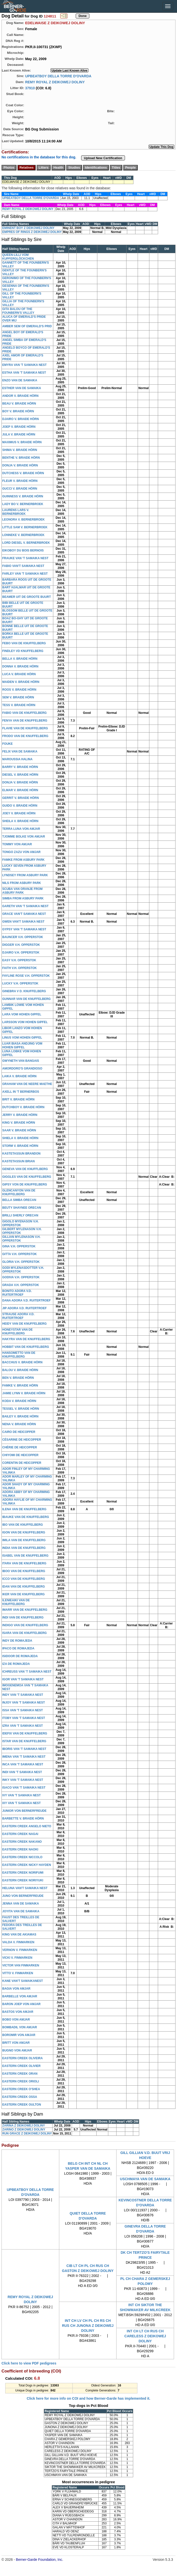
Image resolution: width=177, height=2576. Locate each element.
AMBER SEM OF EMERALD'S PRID (27, 326)
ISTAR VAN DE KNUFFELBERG (24, 1741)
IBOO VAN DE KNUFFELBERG (23, 1571)
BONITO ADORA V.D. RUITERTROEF (17, 1292)
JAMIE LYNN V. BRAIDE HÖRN (23, 1393)
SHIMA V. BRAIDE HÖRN (19, 450)
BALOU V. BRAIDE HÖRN (20, 1370)
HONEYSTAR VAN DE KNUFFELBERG (17, 1331)
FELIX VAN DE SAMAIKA (19, 751)
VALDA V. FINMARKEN (18, 1942)
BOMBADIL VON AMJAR (19, 2027)
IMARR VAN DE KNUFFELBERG (24, 1609)
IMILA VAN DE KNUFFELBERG (24, 1540)
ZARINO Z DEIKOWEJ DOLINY (23, 2129)
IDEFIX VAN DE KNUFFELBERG (24, 1733)
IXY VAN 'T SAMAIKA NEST (21, 1803)
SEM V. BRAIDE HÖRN (18, 697)
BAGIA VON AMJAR (16, 1988)
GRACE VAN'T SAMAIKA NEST (24, 914)
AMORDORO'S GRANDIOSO (22, 1068)
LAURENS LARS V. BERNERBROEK (15, 512)
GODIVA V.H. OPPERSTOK (21, 1277)
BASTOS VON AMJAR (17, 2012)
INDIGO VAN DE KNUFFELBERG (25, 1625)
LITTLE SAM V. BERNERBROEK (25, 527)
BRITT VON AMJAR (16, 2042)
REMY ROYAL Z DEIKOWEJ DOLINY (55, 82)
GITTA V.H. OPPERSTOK (19, 1254)
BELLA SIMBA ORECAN (19, 1200)
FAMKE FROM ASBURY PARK (23, 859)
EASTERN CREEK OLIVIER (21, 2066)
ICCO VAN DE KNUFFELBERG (23, 1579)
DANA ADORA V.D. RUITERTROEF (26, 1300)
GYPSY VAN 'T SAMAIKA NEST (24, 929)
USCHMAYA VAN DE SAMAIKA (145, 2179)
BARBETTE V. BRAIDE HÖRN (23, 1818)
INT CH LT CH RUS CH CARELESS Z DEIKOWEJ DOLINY (145, 2336)
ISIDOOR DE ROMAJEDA (20, 1656)
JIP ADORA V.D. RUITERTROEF (24, 1308)
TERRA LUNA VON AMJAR (21, 829)
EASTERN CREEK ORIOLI (20, 2081)
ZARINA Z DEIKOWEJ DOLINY (23, 2125)
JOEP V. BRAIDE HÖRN (18, 427)
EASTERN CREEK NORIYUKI (22, 1880)
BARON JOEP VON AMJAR (21, 2004)
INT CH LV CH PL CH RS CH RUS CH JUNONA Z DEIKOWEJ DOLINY (88, 2326)
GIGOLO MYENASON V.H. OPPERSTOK (20, 1223)
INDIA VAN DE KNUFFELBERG (24, 1548)
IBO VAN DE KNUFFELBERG (22, 1524)
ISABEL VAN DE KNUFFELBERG (25, 1555)
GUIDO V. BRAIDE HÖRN (19, 805)
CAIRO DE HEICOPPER (18, 1432)
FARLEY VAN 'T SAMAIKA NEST (25, 573)
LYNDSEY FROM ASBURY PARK (25, 875)
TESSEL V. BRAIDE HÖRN (20, 1408)
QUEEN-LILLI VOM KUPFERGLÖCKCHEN (18, 256)
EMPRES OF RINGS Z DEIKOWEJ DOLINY (32, 232)
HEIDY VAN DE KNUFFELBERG (24, 1323)
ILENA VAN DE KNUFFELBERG (24, 1509)
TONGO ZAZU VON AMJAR (21, 852)
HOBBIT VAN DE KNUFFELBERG (25, 1347)
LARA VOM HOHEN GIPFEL (21, 1014)
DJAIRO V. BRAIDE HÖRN (20, 419)
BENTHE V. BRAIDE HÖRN (21, 457)
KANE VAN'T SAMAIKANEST (22, 1981)
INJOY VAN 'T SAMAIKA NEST (23, 1702)
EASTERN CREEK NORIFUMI (22, 1872)
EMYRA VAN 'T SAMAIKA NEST (24, 365)
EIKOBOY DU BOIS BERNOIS (23, 550)
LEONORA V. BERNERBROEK (23, 519)
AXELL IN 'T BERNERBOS (20, 1091)
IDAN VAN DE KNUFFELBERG (23, 1586)
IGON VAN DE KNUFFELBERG (23, 1532)
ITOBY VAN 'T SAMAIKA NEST (23, 1718)
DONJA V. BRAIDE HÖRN (20, 465)
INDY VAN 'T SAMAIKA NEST (22, 1695)
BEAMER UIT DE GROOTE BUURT (26, 597)
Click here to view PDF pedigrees (28, 2363)
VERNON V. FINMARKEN (19, 1950)
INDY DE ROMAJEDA (17, 1640)
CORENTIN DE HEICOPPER (21, 1463)
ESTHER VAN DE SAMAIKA (21, 388)
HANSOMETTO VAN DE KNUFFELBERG (18, 1354)
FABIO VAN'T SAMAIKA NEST (23, 566)
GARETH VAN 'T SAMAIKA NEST (25, 906)
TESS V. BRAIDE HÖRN (18, 705)
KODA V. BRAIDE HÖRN (19, 1401)
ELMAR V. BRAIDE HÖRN (20, 790)
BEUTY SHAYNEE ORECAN (21, 1207)
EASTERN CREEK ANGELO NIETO (26, 1826)
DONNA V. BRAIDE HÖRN (20, 666)
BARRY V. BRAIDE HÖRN (20, 767)
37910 (30, 88)
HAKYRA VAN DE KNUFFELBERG (26, 1339)
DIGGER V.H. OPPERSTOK (21, 945)
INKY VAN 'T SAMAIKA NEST (22, 1780)
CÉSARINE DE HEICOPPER (21, 1439)
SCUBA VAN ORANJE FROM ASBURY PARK (22, 890)
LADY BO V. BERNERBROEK (22, 504)
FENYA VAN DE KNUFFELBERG (24, 720)
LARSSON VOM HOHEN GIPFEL (25, 1022)
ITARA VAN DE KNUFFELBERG (24, 1563)
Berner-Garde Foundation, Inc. (39, 2560)
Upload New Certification (103, 158)
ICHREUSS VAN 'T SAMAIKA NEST (27, 1671)
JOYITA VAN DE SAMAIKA (20, 1911)
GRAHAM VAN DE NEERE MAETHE (27, 1084)
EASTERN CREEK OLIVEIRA (22, 2058)
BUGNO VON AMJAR (17, 2050)
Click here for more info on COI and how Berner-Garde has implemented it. (88, 2398)
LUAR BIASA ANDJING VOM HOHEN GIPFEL (22, 1045)
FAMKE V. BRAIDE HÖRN (20, 1385)
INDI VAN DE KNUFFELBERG (23, 1617)
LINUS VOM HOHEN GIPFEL (22, 1037)
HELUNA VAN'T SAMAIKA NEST (25, 1888)
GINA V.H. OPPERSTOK (19, 1246)
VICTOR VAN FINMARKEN (20, 1965)
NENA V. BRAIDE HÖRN (19, 1424)
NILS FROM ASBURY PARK (21, 883)
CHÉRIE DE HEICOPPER (19, 1447)
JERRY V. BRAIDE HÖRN (19, 1115)
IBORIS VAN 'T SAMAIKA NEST (24, 1749)
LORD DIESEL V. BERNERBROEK (26, 542)
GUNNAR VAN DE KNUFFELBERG (26, 999)
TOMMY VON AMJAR (17, 844)
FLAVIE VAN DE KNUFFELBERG (25, 728)
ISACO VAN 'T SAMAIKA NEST (24, 1787)
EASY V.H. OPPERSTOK (19, 960)
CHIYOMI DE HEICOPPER (20, 1455)
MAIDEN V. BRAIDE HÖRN (20, 682)
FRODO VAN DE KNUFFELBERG (25, 736)
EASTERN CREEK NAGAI (20, 1834)
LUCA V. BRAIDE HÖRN (19, 674)
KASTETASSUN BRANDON (21, 1153)
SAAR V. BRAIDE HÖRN (19, 1130)
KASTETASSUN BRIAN (18, 1161)
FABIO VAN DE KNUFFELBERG (24, 713)
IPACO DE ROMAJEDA (18, 1648)
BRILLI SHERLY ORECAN (20, 1215)
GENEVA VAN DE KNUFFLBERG (25, 1169)
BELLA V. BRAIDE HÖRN (19, 658)
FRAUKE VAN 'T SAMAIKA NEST (25, 558)
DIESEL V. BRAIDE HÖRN (20, 774)
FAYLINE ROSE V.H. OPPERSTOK (26, 975)
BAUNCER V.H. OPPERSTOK (22, 937)
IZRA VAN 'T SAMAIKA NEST (22, 1725)
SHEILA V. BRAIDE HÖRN (20, 821)
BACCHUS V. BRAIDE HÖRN (22, 1362)
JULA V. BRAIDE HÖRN (18, 434)
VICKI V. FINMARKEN (17, 1957)
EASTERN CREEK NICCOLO (22, 1857)
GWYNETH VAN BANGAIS (20, 1061)
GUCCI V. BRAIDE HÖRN (19, 488)
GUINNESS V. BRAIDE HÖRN (22, 496)
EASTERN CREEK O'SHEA (21, 2089)
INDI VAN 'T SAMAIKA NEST (22, 1772)
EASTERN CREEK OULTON (21, 2104)
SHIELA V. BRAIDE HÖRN (20, 1138)
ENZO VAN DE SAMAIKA (19, 380)
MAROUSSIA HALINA (17, 759)
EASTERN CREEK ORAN (19, 2073)
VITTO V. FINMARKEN (17, 1973)
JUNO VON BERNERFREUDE (23, 1896)
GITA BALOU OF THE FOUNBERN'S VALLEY (18, 311)
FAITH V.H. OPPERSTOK (19, 968)
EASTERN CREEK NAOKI (20, 1849)
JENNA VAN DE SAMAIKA (20, 1903)
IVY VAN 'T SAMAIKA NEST (21, 1795)
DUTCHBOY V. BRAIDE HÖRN (23, 1107)
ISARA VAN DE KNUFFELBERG (24, 1633)
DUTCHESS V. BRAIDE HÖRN (23, 473)
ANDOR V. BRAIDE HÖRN (20, 396)
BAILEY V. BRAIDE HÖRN (20, 1416)
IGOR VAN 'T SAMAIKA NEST (23, 1679)
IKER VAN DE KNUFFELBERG (23, 1594)
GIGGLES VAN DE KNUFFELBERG (26, 1177)
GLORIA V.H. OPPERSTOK (21, 1262)
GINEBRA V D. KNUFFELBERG (24, 991)
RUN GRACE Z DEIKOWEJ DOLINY (27, 2133)
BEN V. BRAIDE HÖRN (18, 1378)
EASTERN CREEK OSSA (19, 2097)
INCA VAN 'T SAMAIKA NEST (22, 1764)
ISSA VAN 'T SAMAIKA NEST (22, 1710)
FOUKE (7, 744)
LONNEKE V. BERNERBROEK (23, 535)
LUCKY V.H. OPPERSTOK (20, 983)
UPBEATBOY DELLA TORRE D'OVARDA (58, 76)
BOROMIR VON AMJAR (18, 2035)
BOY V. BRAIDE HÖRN (18, 411)
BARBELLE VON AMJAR (19, 1996)
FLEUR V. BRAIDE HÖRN (20, 481)
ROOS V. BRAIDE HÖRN (19, 689)
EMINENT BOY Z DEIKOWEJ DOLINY (28, 228)
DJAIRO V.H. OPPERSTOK (20, 952)
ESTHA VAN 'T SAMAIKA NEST (24, 372)
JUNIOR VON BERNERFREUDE (24, 1811)
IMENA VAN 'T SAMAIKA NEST (24, 1756)
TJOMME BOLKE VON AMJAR (23, 836)
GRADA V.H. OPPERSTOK (20, 1285)
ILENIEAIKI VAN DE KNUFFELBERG (16, 1602)
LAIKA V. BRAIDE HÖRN (19, 1076)
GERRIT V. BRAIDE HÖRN (20, 798)
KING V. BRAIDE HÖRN (18, 1122)
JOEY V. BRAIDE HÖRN (18, 813)
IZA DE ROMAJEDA (16, 1664)
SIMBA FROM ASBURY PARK (23, 898)
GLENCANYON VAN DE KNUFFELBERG (18, 1192)
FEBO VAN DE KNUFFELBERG (24, 643)
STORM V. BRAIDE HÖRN (20, 1146)
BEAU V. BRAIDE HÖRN (19, 403)
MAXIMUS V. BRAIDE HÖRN (22, 442)
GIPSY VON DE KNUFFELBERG (24, 1184)
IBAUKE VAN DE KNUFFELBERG (25, 1517)
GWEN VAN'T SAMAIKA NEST (23, 921)
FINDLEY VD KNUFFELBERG (22, 651)
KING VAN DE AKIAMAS (19, 1934)
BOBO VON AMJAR (16, 2019)
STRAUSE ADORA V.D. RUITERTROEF (18, 1316)
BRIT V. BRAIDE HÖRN (18, 1099)
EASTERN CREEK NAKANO (22, 1841)
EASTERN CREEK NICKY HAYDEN (26, 1865)
